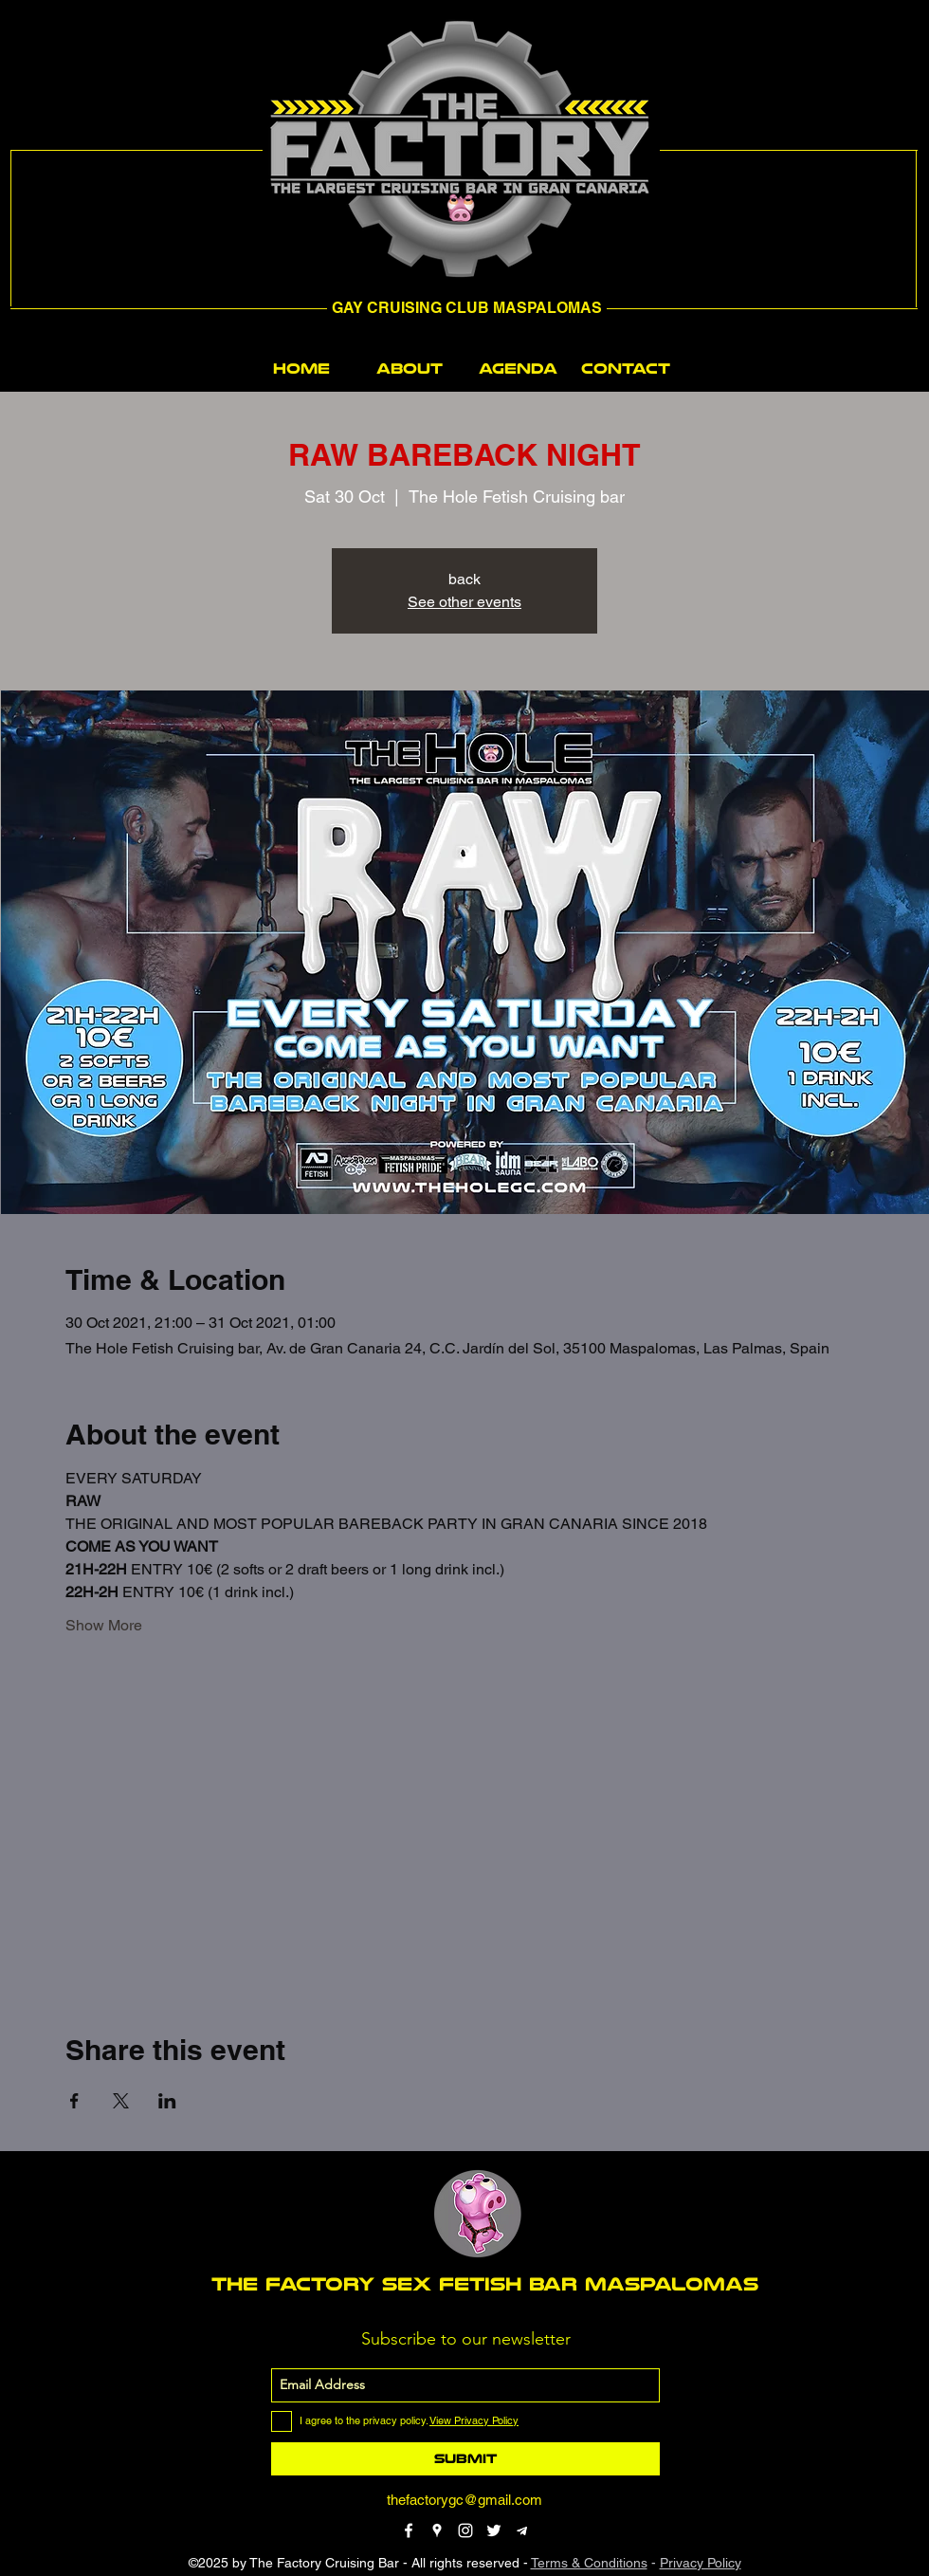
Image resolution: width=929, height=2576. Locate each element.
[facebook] (408, 2530)
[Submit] (465, 2458)
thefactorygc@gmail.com (464, 2500)
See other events (464, 602)
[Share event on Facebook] (74, 2100)
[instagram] (465, 2530)
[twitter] (493, 2530)
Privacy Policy (700, 2562)
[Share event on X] (121, 2100)
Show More (103, 1625)
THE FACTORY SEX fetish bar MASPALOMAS (484, 2283)
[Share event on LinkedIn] (167, 2100)
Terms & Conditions (589, 2562)
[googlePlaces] (437, 2530)
